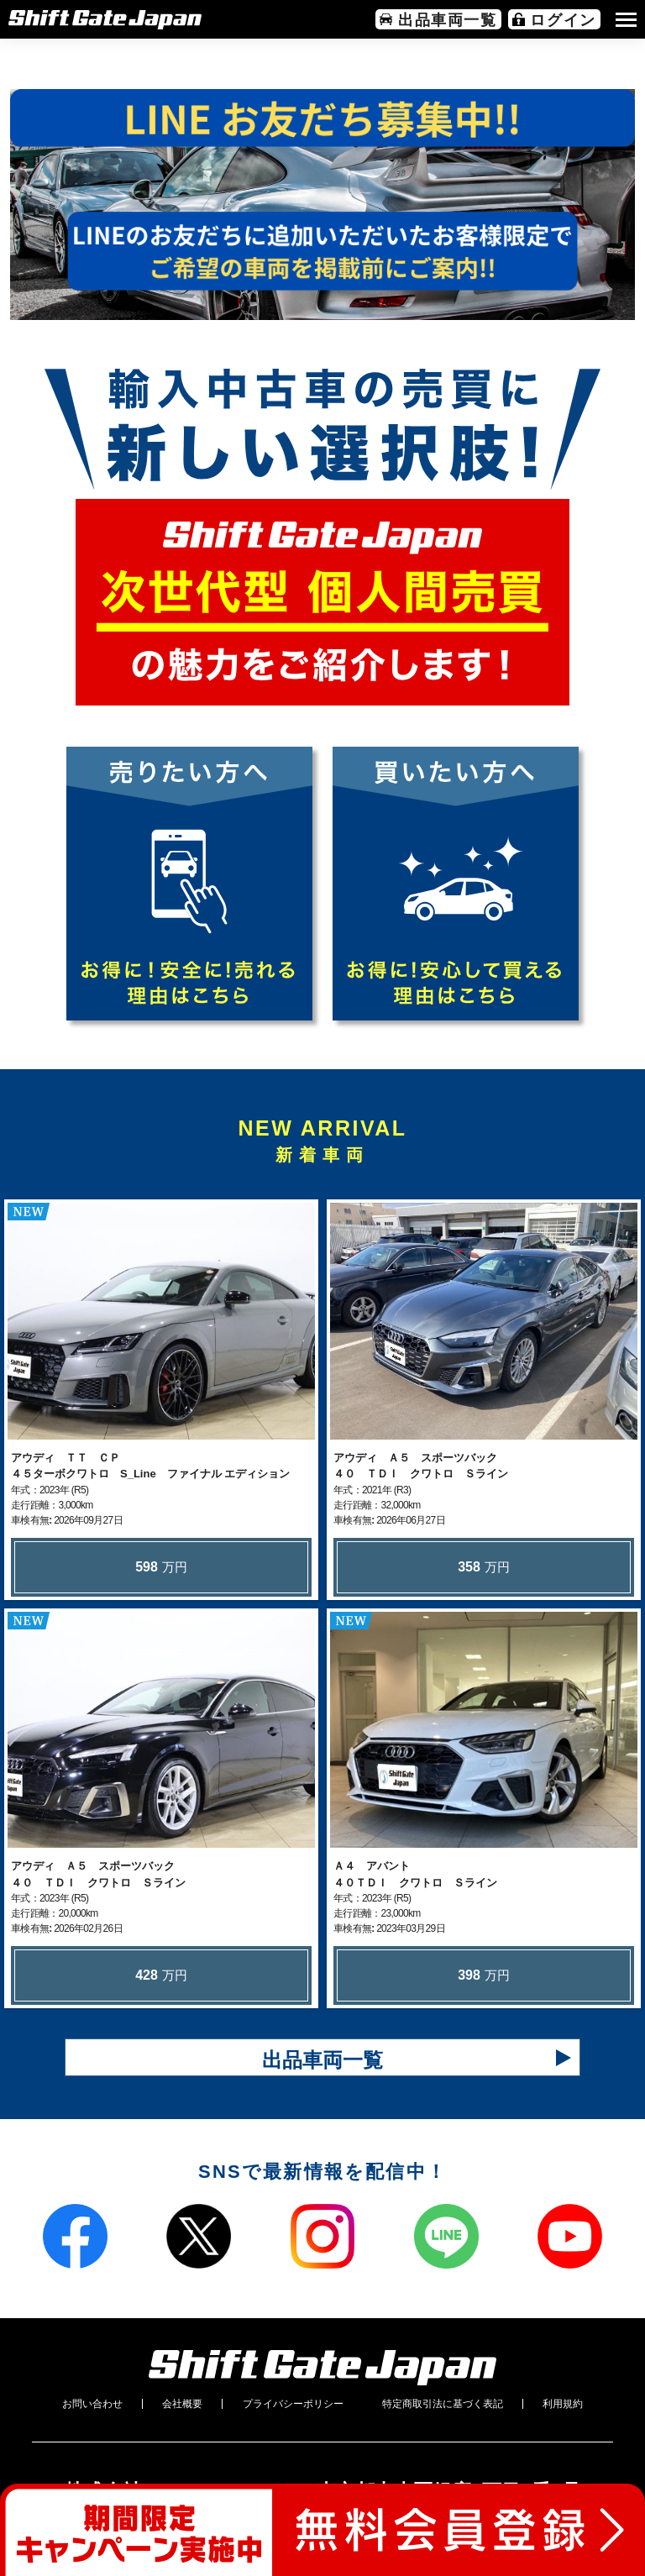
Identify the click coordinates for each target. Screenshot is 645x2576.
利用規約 (563, 2404)
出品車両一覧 (322, 2060)
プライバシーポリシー (293, 2404)
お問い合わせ (92, 2404)
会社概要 (182, 2404)
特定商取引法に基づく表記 (442, 2404)
